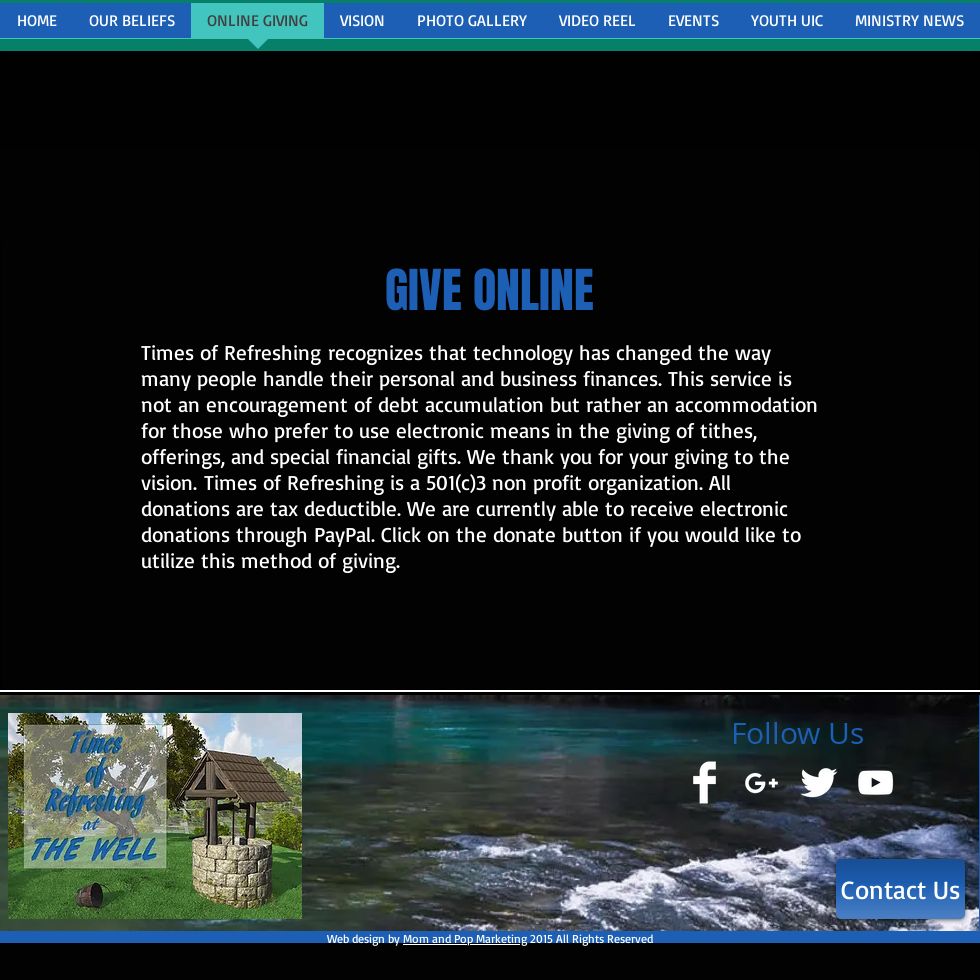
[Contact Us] (900, 889)
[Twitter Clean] (818, 782)
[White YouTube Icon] (875, 782)
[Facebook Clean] (704, 782)
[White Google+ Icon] (761, 782)
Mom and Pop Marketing (465, 938)
